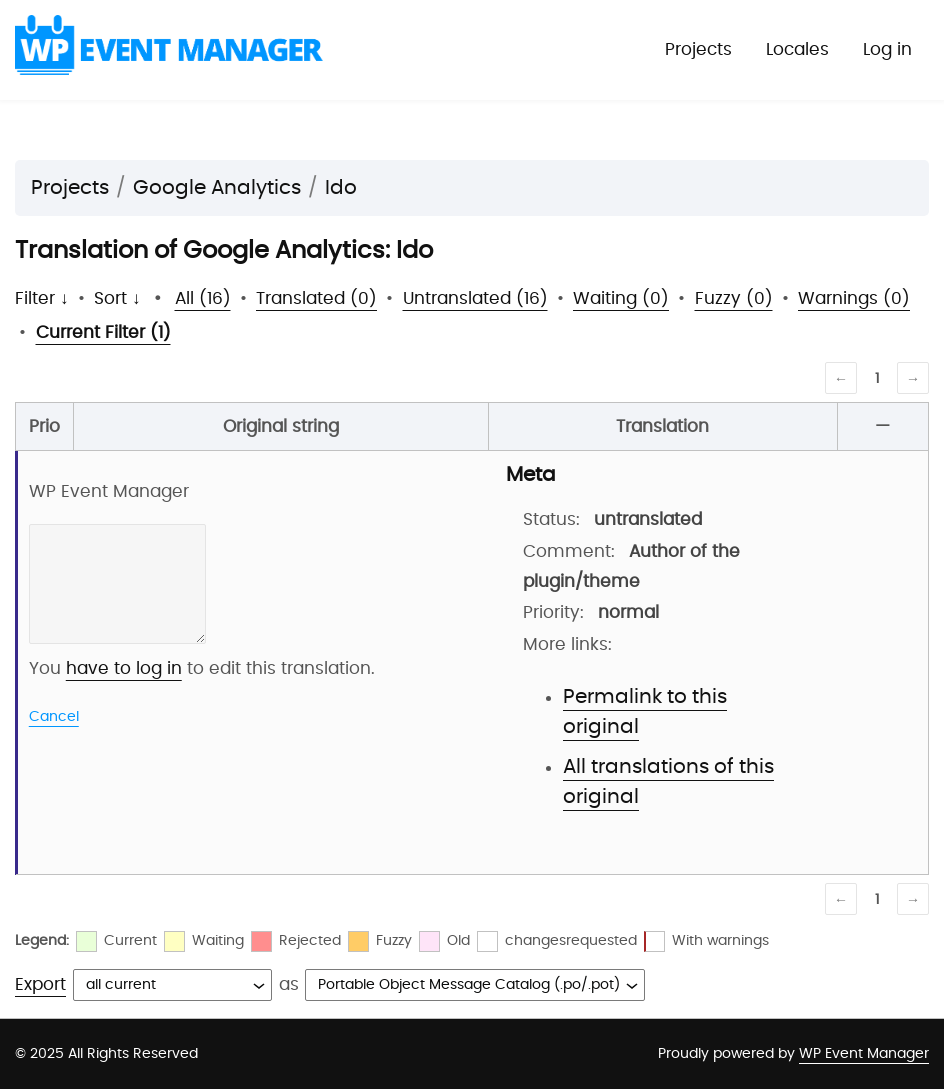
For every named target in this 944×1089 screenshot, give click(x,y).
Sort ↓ (117, 298)
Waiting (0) (621, 298)
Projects (698, 49)
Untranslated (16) (475, 298)
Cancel (54, 717)
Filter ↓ (42, 298)
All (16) (203, 298)
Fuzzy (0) (734, 298)
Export (40, 984)
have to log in (124, 668)
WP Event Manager (864, 1054)
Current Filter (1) (103, 332)
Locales (797, 49)
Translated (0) (316, 298)
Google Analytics (217, 188)
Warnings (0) (854, 298)
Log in (887, 49)
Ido (341, 188)
